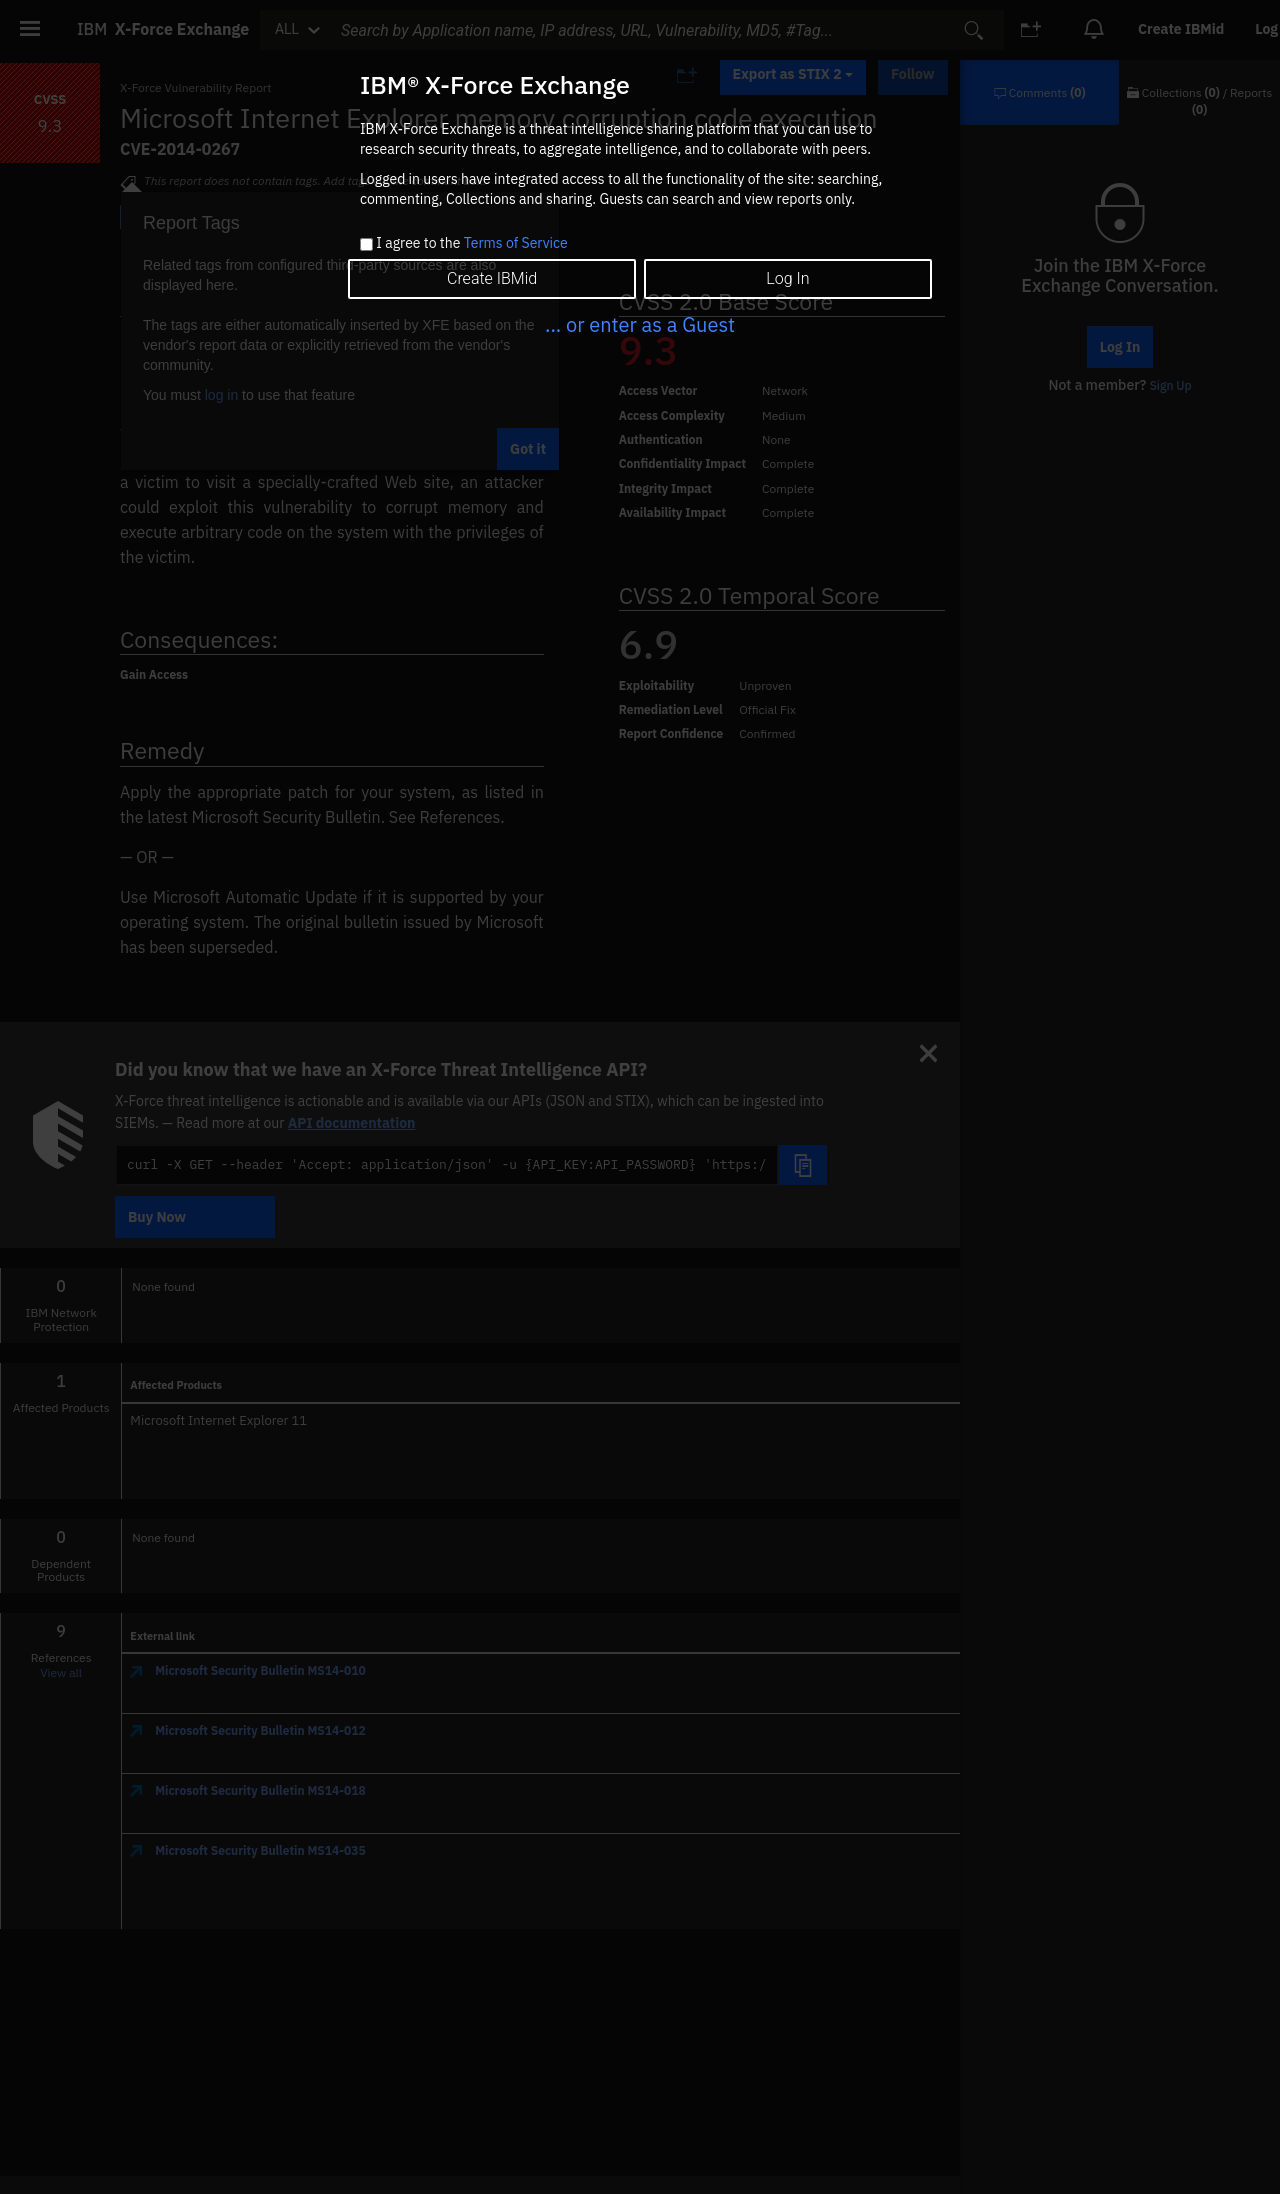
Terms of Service (516, 243)
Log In (787, 278)
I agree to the (471, 244)
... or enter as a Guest (640, 324)
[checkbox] (366, 244)
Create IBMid (492, 278)
